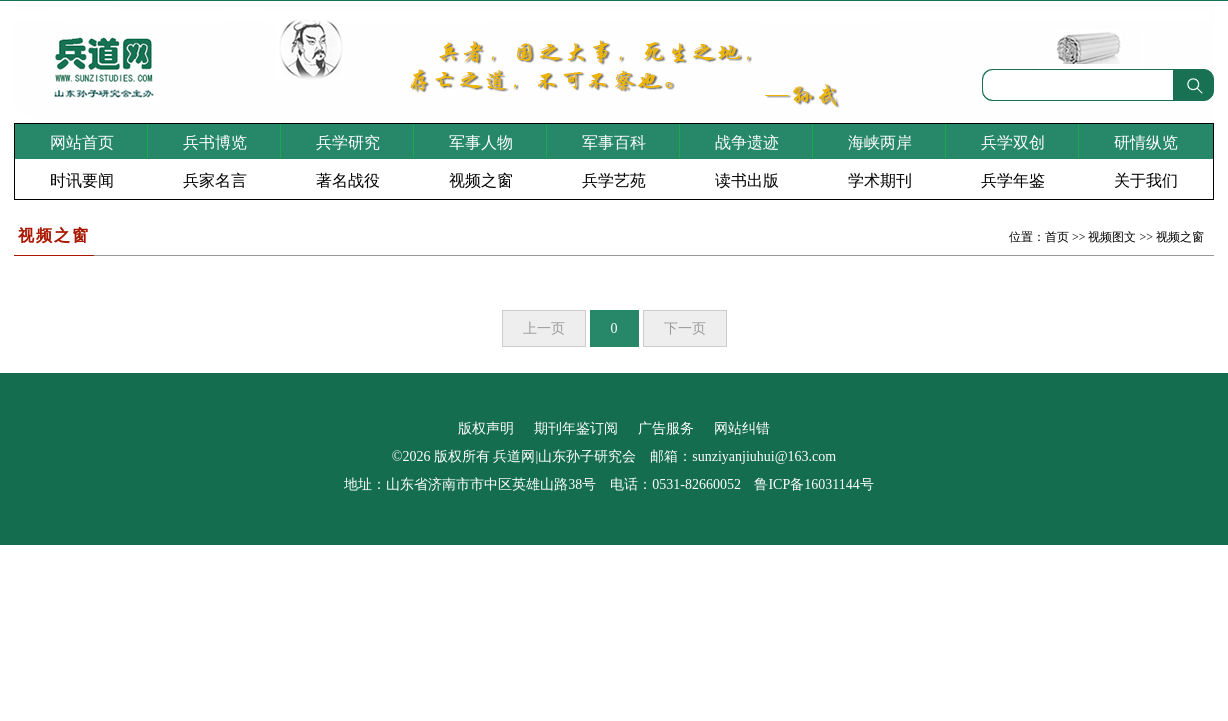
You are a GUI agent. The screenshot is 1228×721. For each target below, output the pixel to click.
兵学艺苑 (614, 180)
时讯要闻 (82, 180)
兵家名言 (215, 180)
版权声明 (486, 428)
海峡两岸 (880, 142)
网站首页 (82, 142)
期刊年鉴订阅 (576, 428)
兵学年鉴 (1013, 180)
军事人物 (481, 142)
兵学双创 (1013, 142)
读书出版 (747, 180)
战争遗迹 (747, 142)
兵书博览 (215, 142)
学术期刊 (880, 180)
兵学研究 (348, 142)
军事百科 (614, 142)
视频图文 (1112, 237)
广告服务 (666, 428)
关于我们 (1146, 180)
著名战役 (348, 180)
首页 (1057, 237)
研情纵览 (1146, 142)
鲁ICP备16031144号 (813, 484)
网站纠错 (742, 428)
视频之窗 (481, 180)
